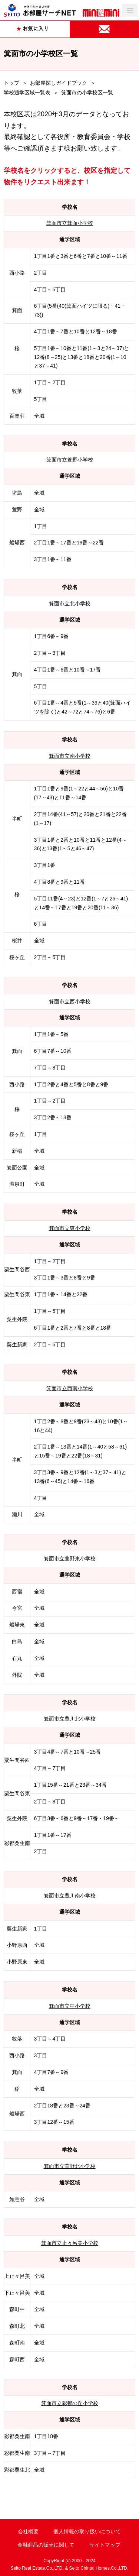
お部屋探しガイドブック (58, 83)
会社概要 (28, 2531)
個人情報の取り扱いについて (87, 2531)
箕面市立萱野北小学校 (70, 2166)
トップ (11, 83)
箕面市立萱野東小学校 (70, 1559)
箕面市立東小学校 (69, 1228)
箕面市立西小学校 (69, 1001)
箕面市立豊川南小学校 (70, 1896)
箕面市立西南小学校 (69, 1388)
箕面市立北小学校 (69, 603)
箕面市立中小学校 (69, 2006)
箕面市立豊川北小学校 (70, 1719)
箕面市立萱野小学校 (69, 460)
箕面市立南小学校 (69, 756)
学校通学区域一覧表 (27, 93)
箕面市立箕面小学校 (69, 223)
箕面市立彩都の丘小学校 (69, 2403)
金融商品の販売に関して (46, 2545)
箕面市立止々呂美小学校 (69, 2243)
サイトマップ (104, 2545)
